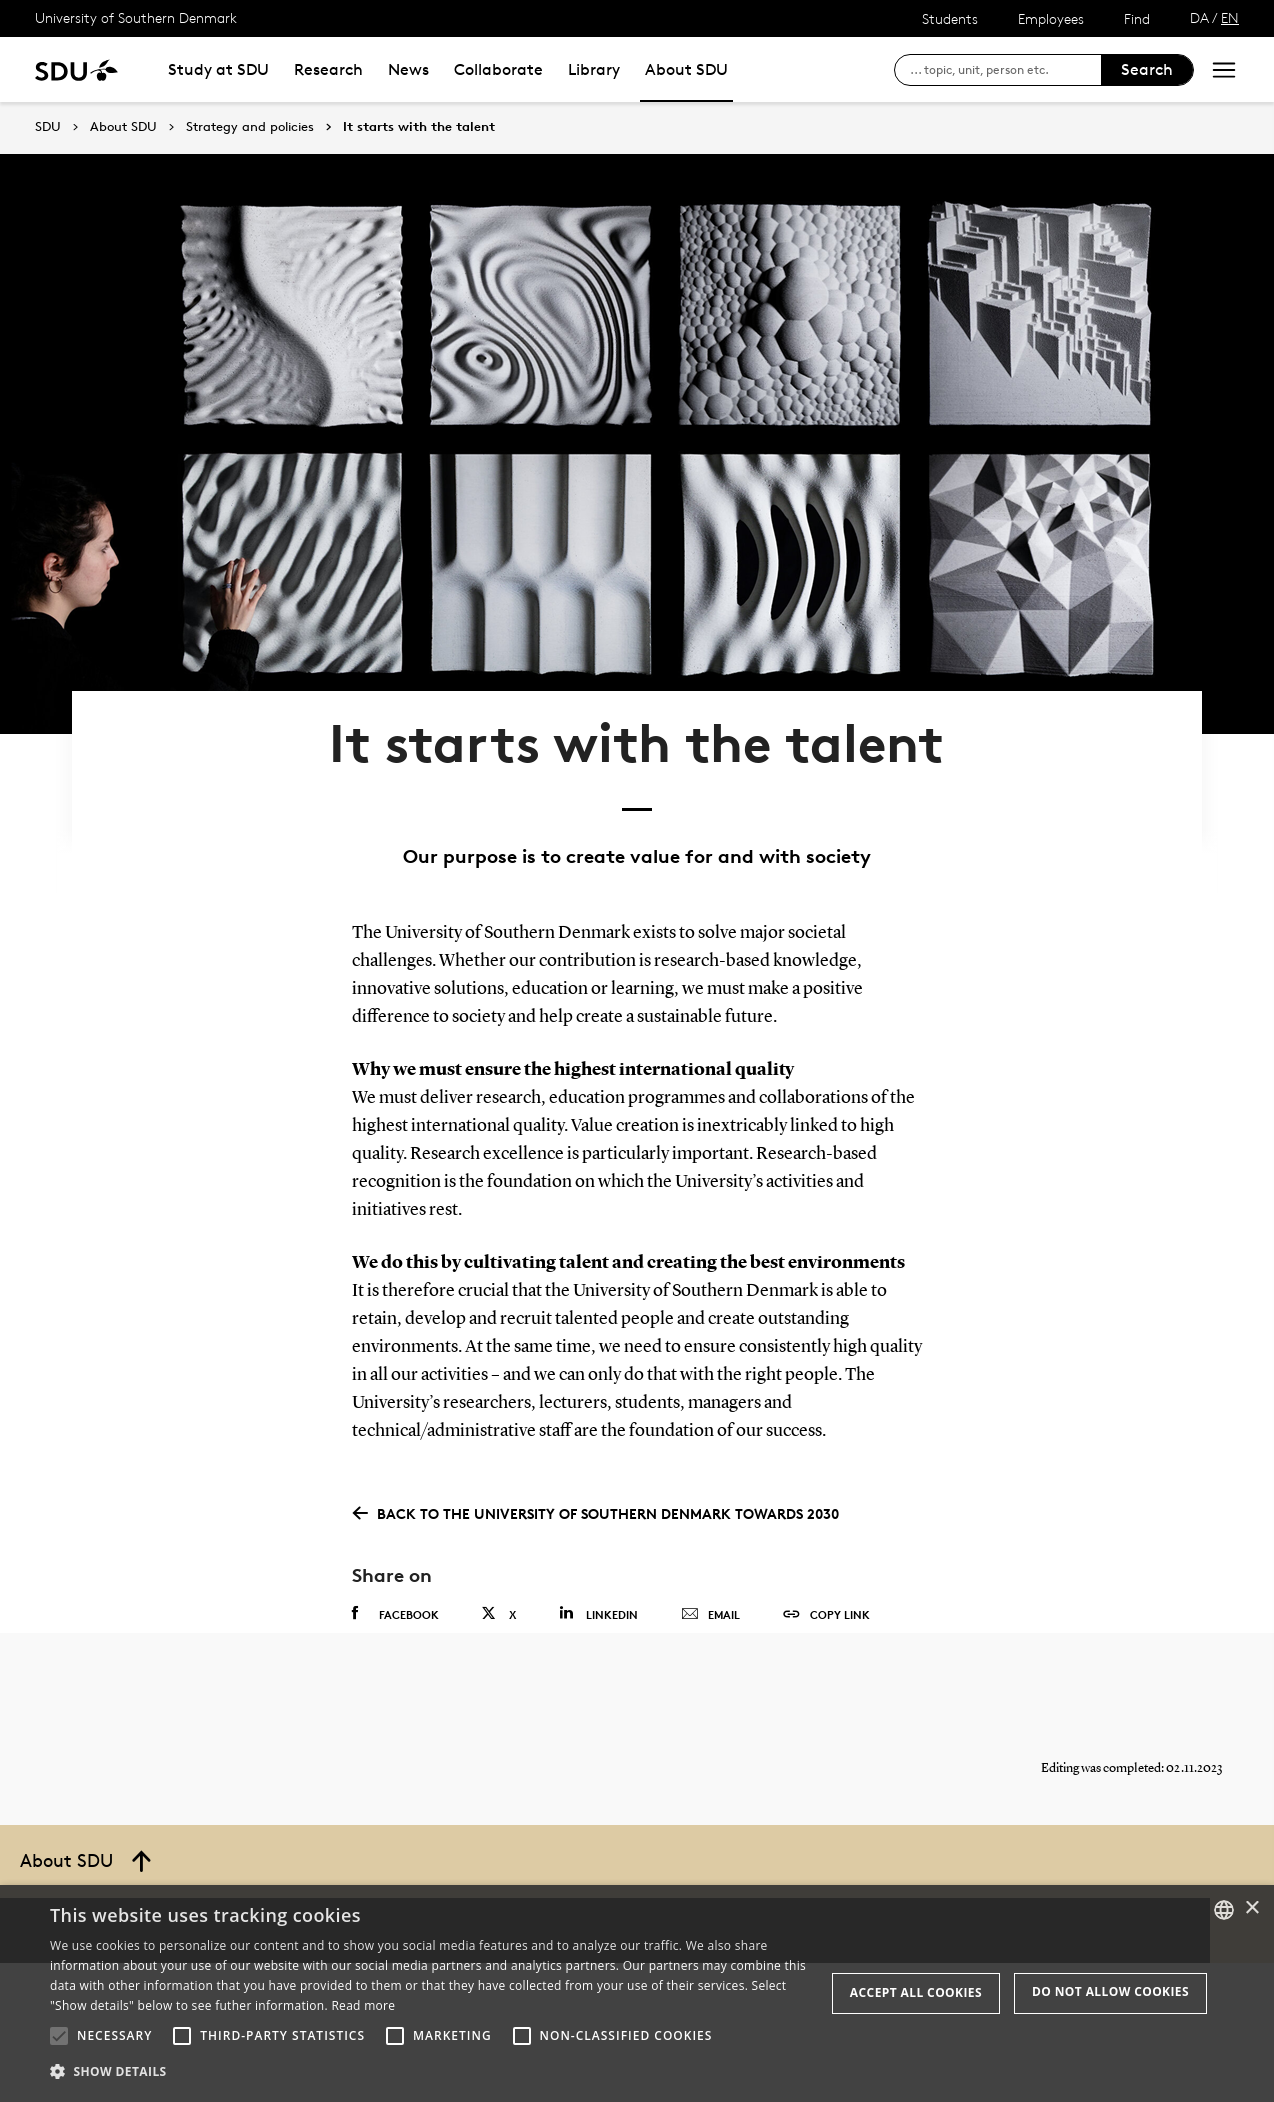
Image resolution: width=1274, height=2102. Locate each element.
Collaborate (498, 69)
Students (950, 18)
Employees (1051, 18)
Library (594, 69)
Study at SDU (218, 69)
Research (328, 69)
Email (710, 1538)
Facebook (395, 1537)
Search (1147, 69)
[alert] (637, 1993)
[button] (59, 2036)
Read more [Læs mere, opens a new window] (363, 2005)
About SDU (686, 69)
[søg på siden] (1005, 70)
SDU (48, 126)
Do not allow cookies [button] (1110, 1991)
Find (1137, 18)
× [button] (1251, 1908)
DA (1199, 17)
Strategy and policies (250, 127)
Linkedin (598, 1536)
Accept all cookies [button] (916, 1992)
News (408, 69)
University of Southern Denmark (136, 17)
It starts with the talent (419, 127)
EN (1230, 17)
